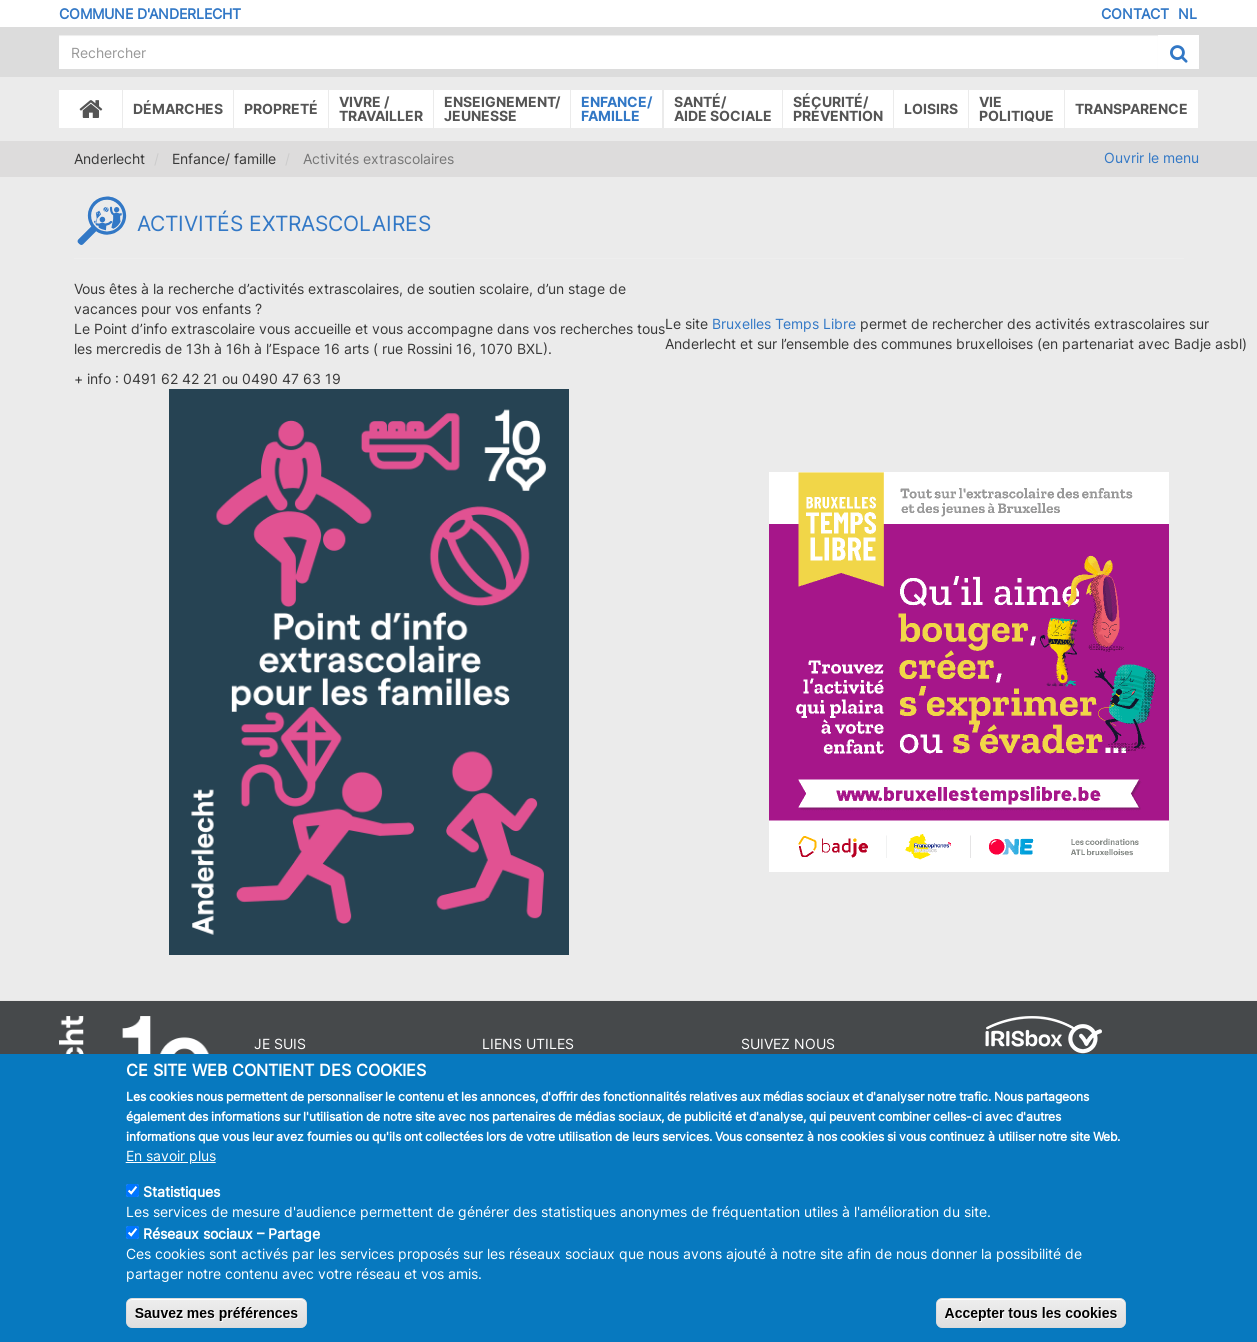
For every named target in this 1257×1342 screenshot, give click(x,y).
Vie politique (1016, 108)
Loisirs (931, 108)
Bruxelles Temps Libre (784, 323)
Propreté (281, 108)
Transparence (1131, 108)
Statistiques (181, 1201)
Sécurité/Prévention (838, 108)
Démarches (178, 108)
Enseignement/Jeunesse (502, 108)
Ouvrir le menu (1151, 157)
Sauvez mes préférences (216, 1323)
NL (1187, 13)
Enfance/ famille (616, 108)
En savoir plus (171, 1165)
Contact (1135, 13)
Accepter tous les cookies (1031, 1323)
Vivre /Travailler (381, 108)
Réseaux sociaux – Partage (231, 1243)
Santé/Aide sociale (723, 108)
